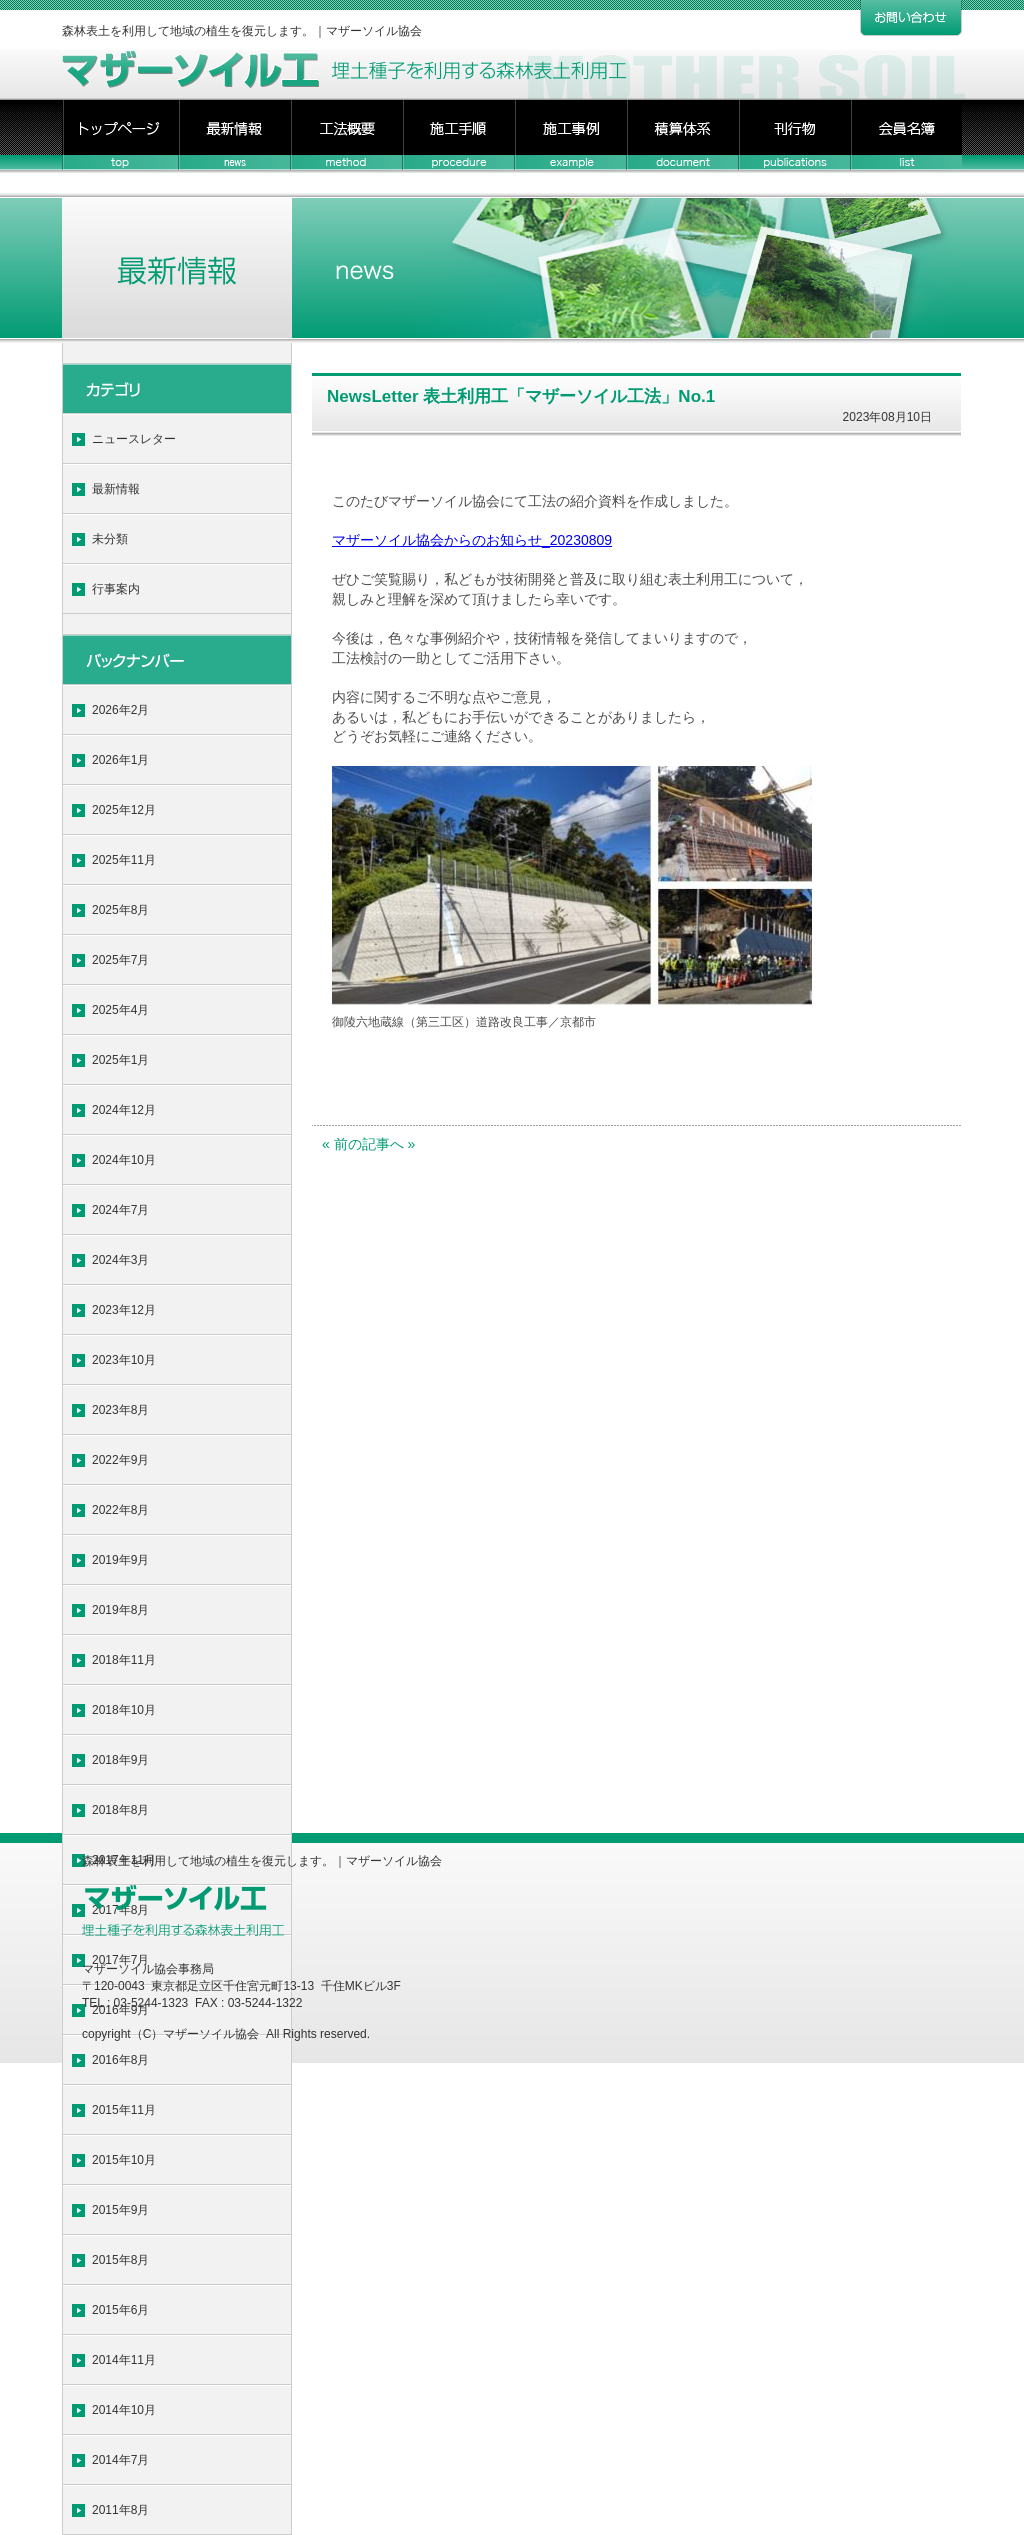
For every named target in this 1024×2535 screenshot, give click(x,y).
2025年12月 (124, 810)
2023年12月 (124, 1310)
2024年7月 (120, 1210)
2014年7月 (120, 2460)
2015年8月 (120, 2260)
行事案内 (116, 589)
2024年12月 (124, 1110)
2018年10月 (124, 1710)
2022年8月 (120, 1510)
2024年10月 (124, 1160)
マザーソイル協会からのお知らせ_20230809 (472, 540)
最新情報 (116, 489)
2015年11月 (124, 2110)
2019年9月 (120, 1560)
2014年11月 (124, 2360)
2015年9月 (120, 2210)
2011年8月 (120, 2510)
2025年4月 (120, 1010)
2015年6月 (120, 2310)
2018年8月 (120, 1810)
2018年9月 (120, 1760)
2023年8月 (120, 1410)
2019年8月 (120, 1610)
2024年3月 (120, 1260)
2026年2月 (120, 710)
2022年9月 (120, 1460)
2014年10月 (124, 2410)
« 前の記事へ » (368, 1144)
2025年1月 (120, 1060)
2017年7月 (120, 1960)
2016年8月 (120, 2060)
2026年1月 (120, 760)
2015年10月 (124, 2160)
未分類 (110, 539)
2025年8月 (120, 910)
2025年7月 (120, 960)
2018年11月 (124, 1660)
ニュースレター (134, 439)
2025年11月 (124, 860)
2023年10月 (124, 1360)
